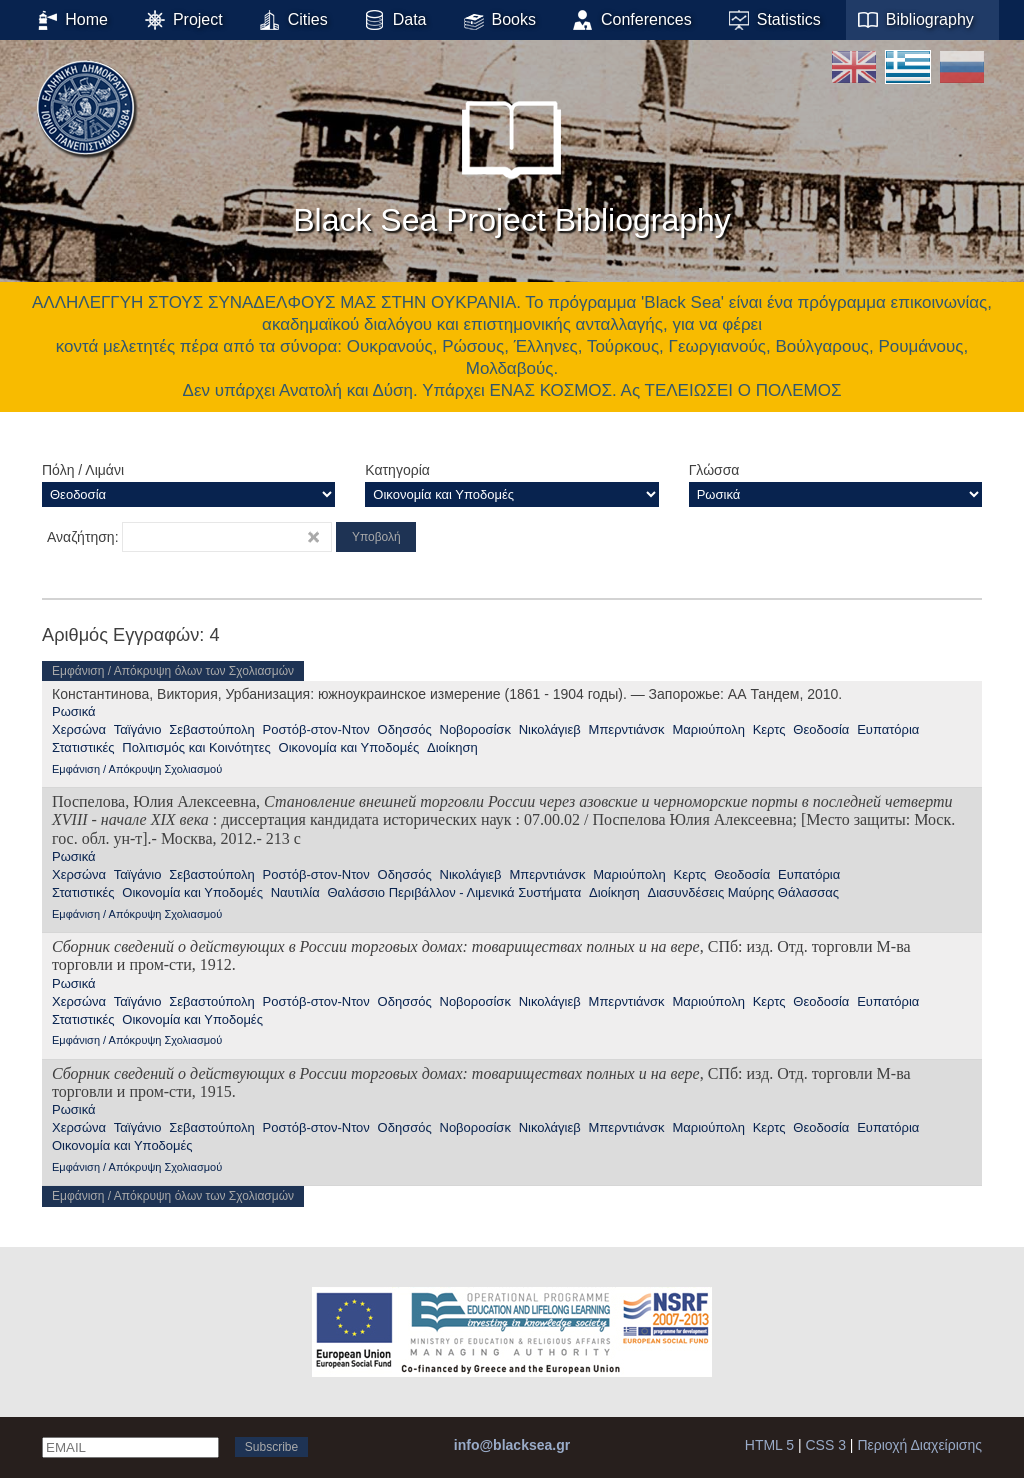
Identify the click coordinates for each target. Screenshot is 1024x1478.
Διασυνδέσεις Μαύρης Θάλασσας (743, 892)
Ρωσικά (74, 711)
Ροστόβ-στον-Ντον (316, 729)
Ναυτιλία (295, 892)
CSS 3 (826, 1445)
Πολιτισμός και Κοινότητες (196, 747)
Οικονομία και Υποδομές (349, 747)
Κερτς (769, 729)
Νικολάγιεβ (550, 729)
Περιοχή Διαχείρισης (919, 1445)
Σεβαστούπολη (212, 729)
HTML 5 (769, 1445)
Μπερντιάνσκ (627, 729)
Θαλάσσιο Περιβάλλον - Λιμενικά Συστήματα (454, 892)
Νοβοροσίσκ (475, 729)
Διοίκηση (452, 747)
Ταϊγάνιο (138, 729)
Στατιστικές (83, 747)
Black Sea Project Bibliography (512, 159)
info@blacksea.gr (512, 1445)
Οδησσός (405, 729)
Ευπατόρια (888, 729)
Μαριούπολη (708, 729)
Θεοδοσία (821, 729)
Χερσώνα (79, 729)
